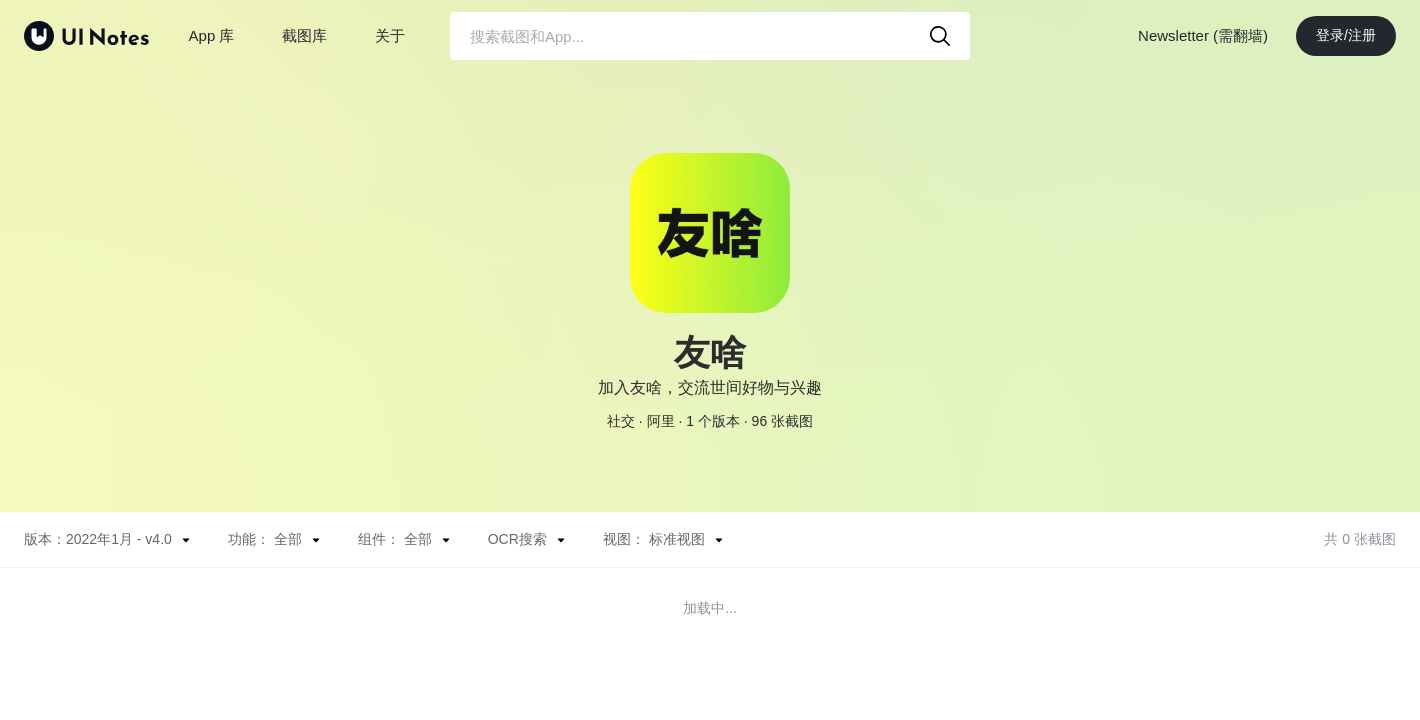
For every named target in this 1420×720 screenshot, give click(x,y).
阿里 (661, 421)
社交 (621, 421)
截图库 (304, 35)
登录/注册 (1346, 35)
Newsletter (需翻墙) (1203, 35)
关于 (390, 35)
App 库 (212, 35)
